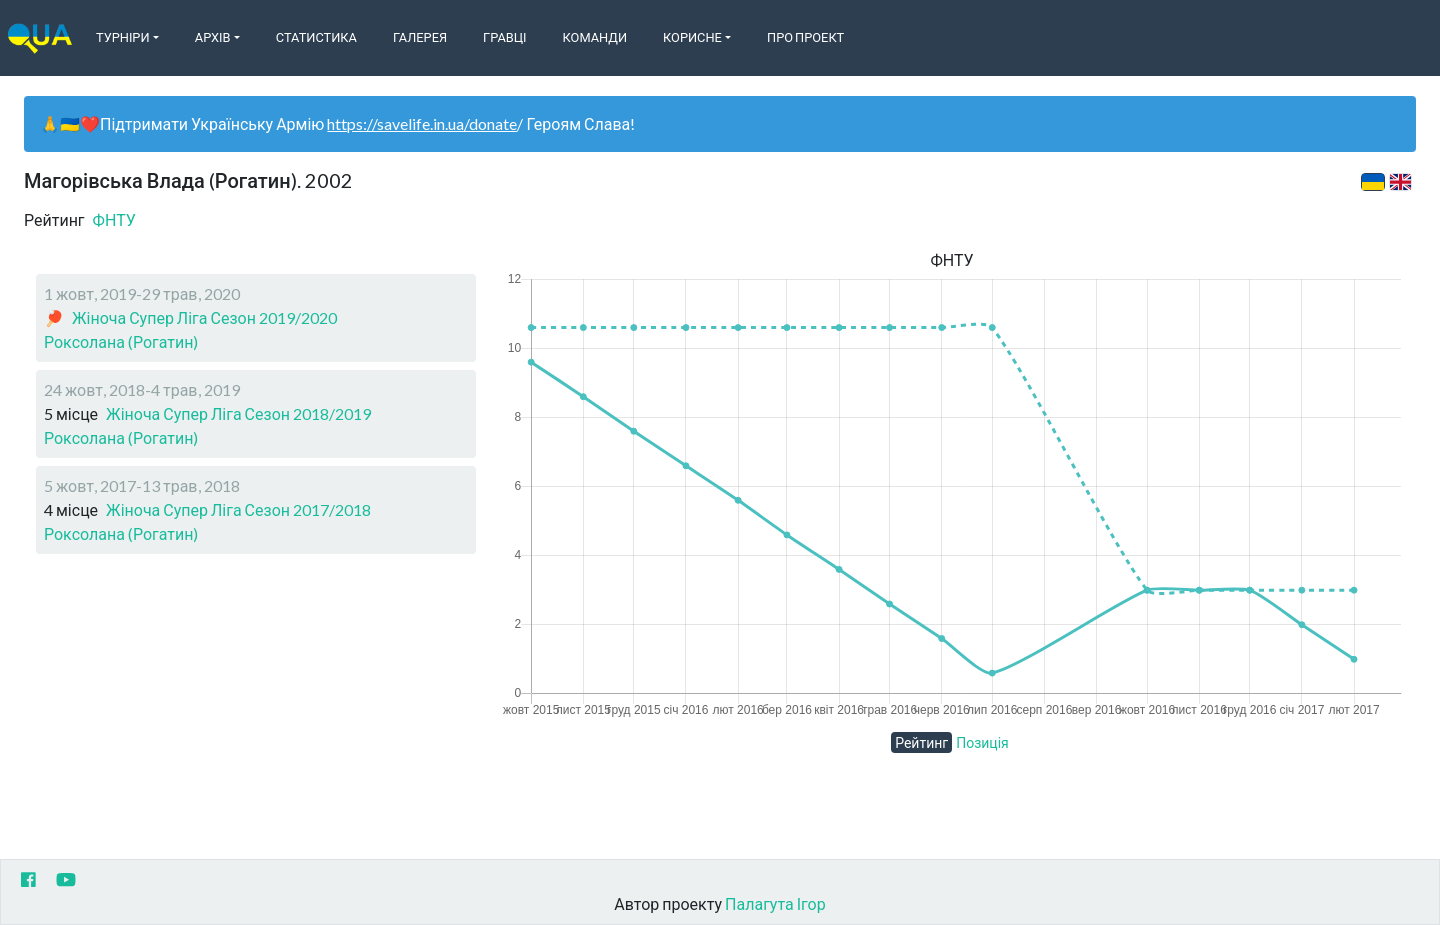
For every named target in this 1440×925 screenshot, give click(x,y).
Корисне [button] (692, 37)
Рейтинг (921, 742)
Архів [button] (213, 37)
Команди (595, 37)
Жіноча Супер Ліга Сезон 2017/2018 (238, 509)
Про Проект (805, 37)
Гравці (505, 37)
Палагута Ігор (775, 903)
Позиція (982, 742)
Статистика (316, 37)
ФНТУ (114, 219)
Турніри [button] (123, 37)
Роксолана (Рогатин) (121, 341)
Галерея (420, 37)
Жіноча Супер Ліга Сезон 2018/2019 (238, 413)
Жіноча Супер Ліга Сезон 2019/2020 (204, 317)
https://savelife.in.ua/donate (422, 123)
